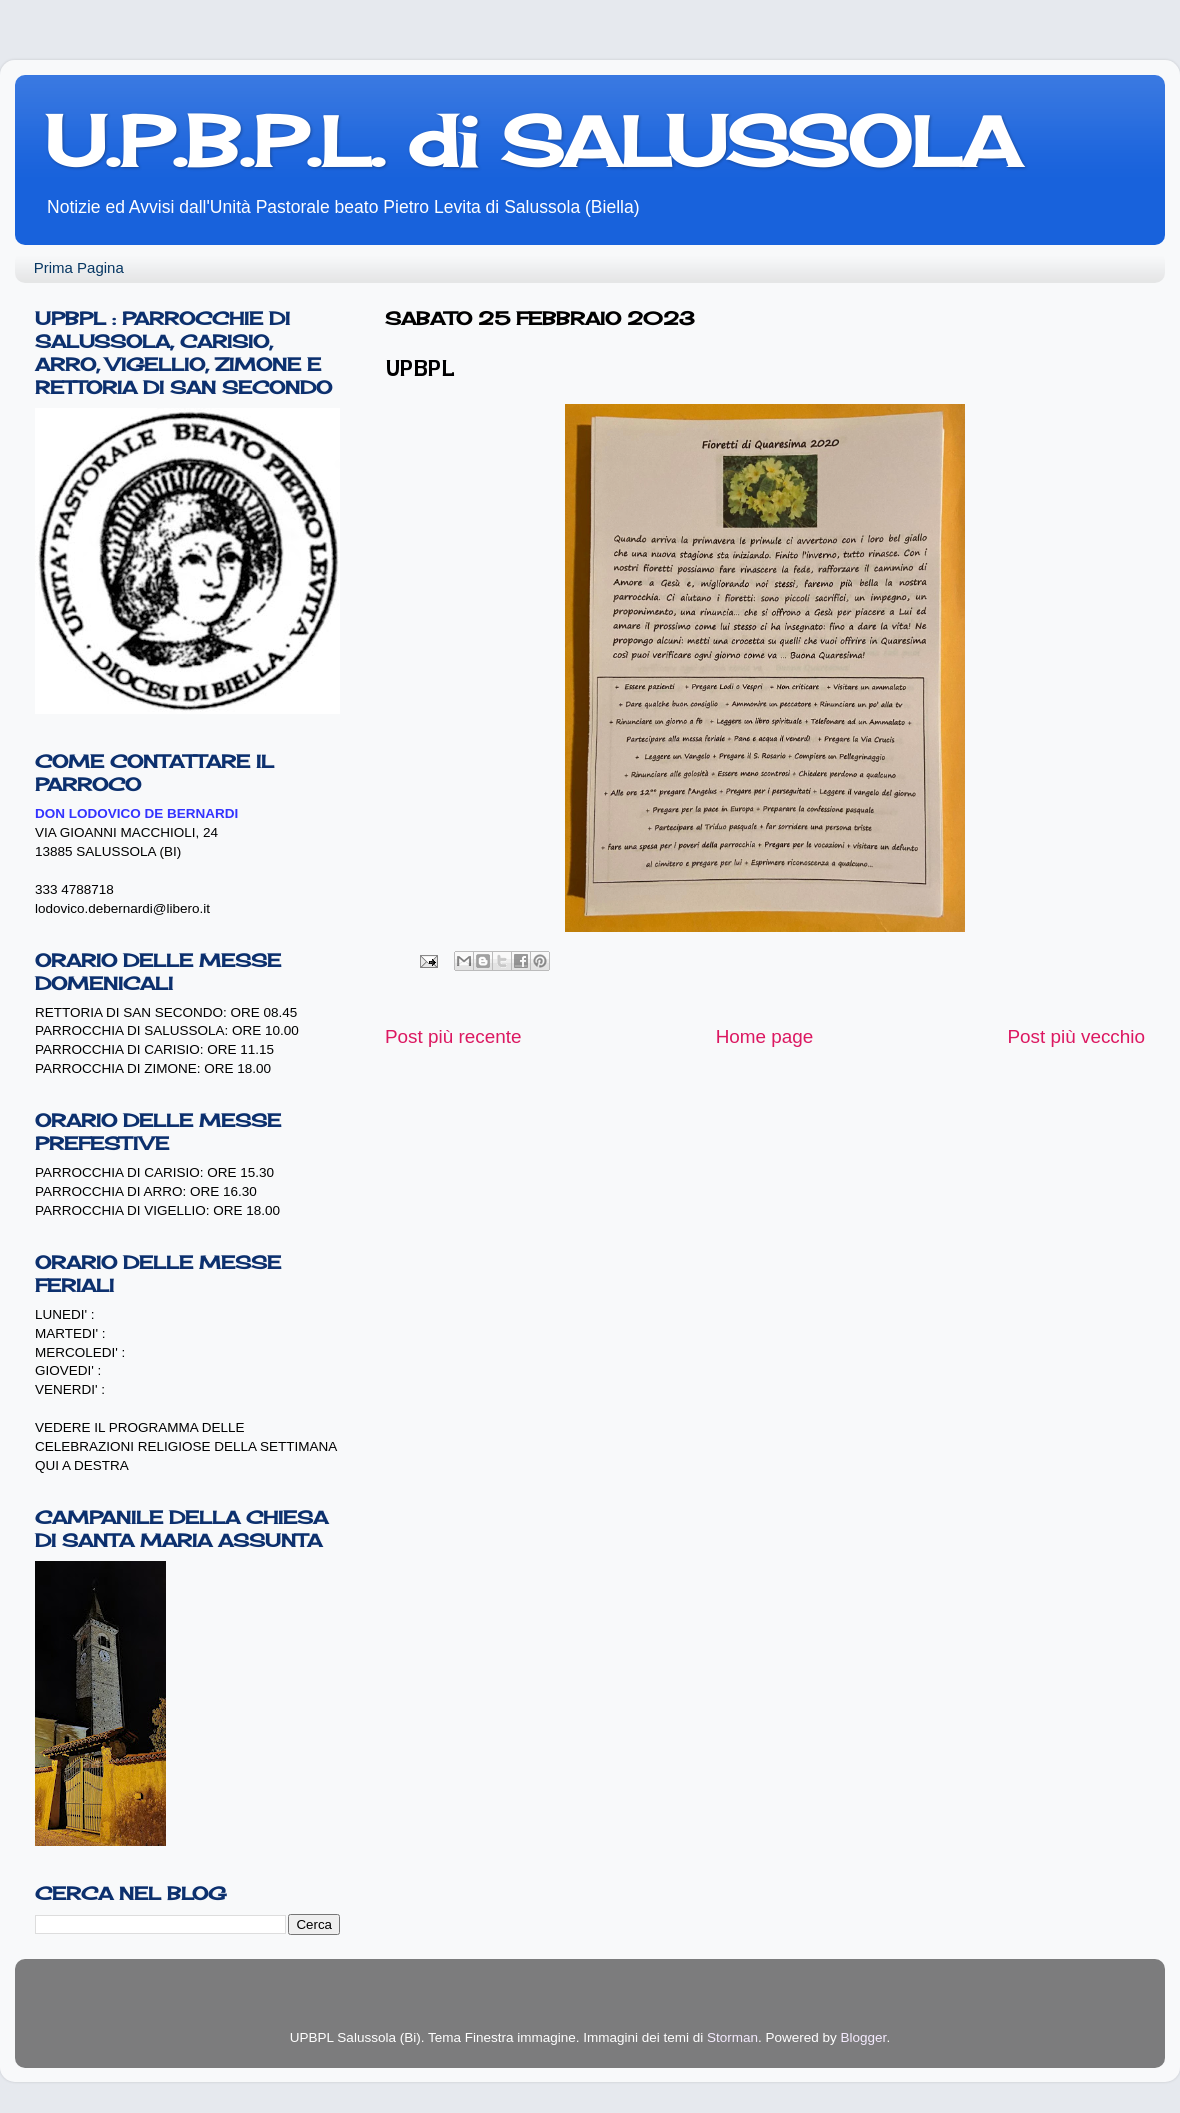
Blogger (864, 2037)
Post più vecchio (1076, 1036)
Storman (732, 2037)
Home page (765, 1036)
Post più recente (453, 1036)
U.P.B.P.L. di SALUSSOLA (532, 141)
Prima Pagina (79, 267)
